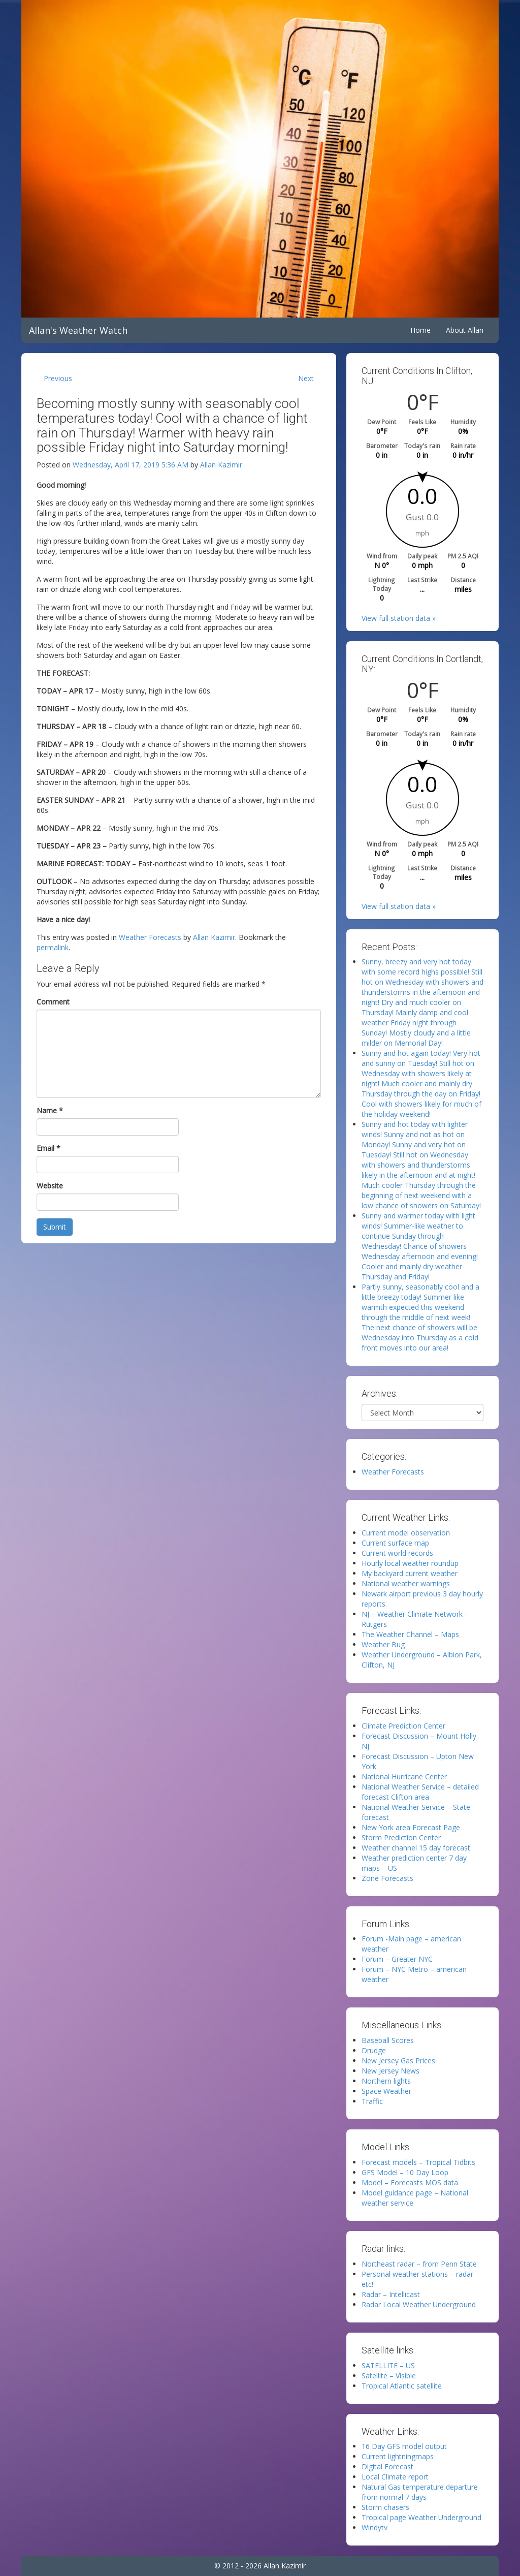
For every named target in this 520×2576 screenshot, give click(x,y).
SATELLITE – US (388, 2365)
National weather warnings (406, 1583)
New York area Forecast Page (411, 1827)
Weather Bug (383, 1644)
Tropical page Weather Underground (421, 2517)
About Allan (464, 330)
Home (420, 330)
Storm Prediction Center (401, 1837)
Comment (53, 1002)
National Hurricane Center (404, 1776)
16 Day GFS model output (404, 2446)
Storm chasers (385, 2507)
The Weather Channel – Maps (410, 1634)
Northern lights (386, 2081)
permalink (53, 947)
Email (48, 1148)
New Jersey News (390, 2071)
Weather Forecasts (150, 937)
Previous (58, 378)
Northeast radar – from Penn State (419, 2264)
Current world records (397, 1553)
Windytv (374, 2527)
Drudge (374, 2050)
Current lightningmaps (398, 2456)
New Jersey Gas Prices (398, 2060)
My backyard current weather (410, 1573)
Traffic (372, 2101)
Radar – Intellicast (391, 2294)
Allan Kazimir (221, 464)
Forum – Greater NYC (397, 1959)
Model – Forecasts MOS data (410, 2182)
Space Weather (386, 2091)
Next (306, 378)
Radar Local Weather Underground (419, 2304)
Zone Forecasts (387, 1878)
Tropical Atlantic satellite (402, 2386)
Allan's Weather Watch (78, 330)
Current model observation (406, 1532)
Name (50, 1110)
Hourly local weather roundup (410, 1563)
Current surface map (395, 1543)
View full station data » (399, 618)
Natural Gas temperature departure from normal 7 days (420, 2492)
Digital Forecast (387, 2466)
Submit (54, 1227)
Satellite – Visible (389, 2375)
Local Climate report (395, 2476)
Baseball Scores (388, 2040)
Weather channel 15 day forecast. (417, 1847)
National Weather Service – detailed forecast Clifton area (420, 1792)
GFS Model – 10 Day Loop (405, 2172)
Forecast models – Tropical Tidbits (418, 2162)
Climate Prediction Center (403, 1726)
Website (50, 1185)
